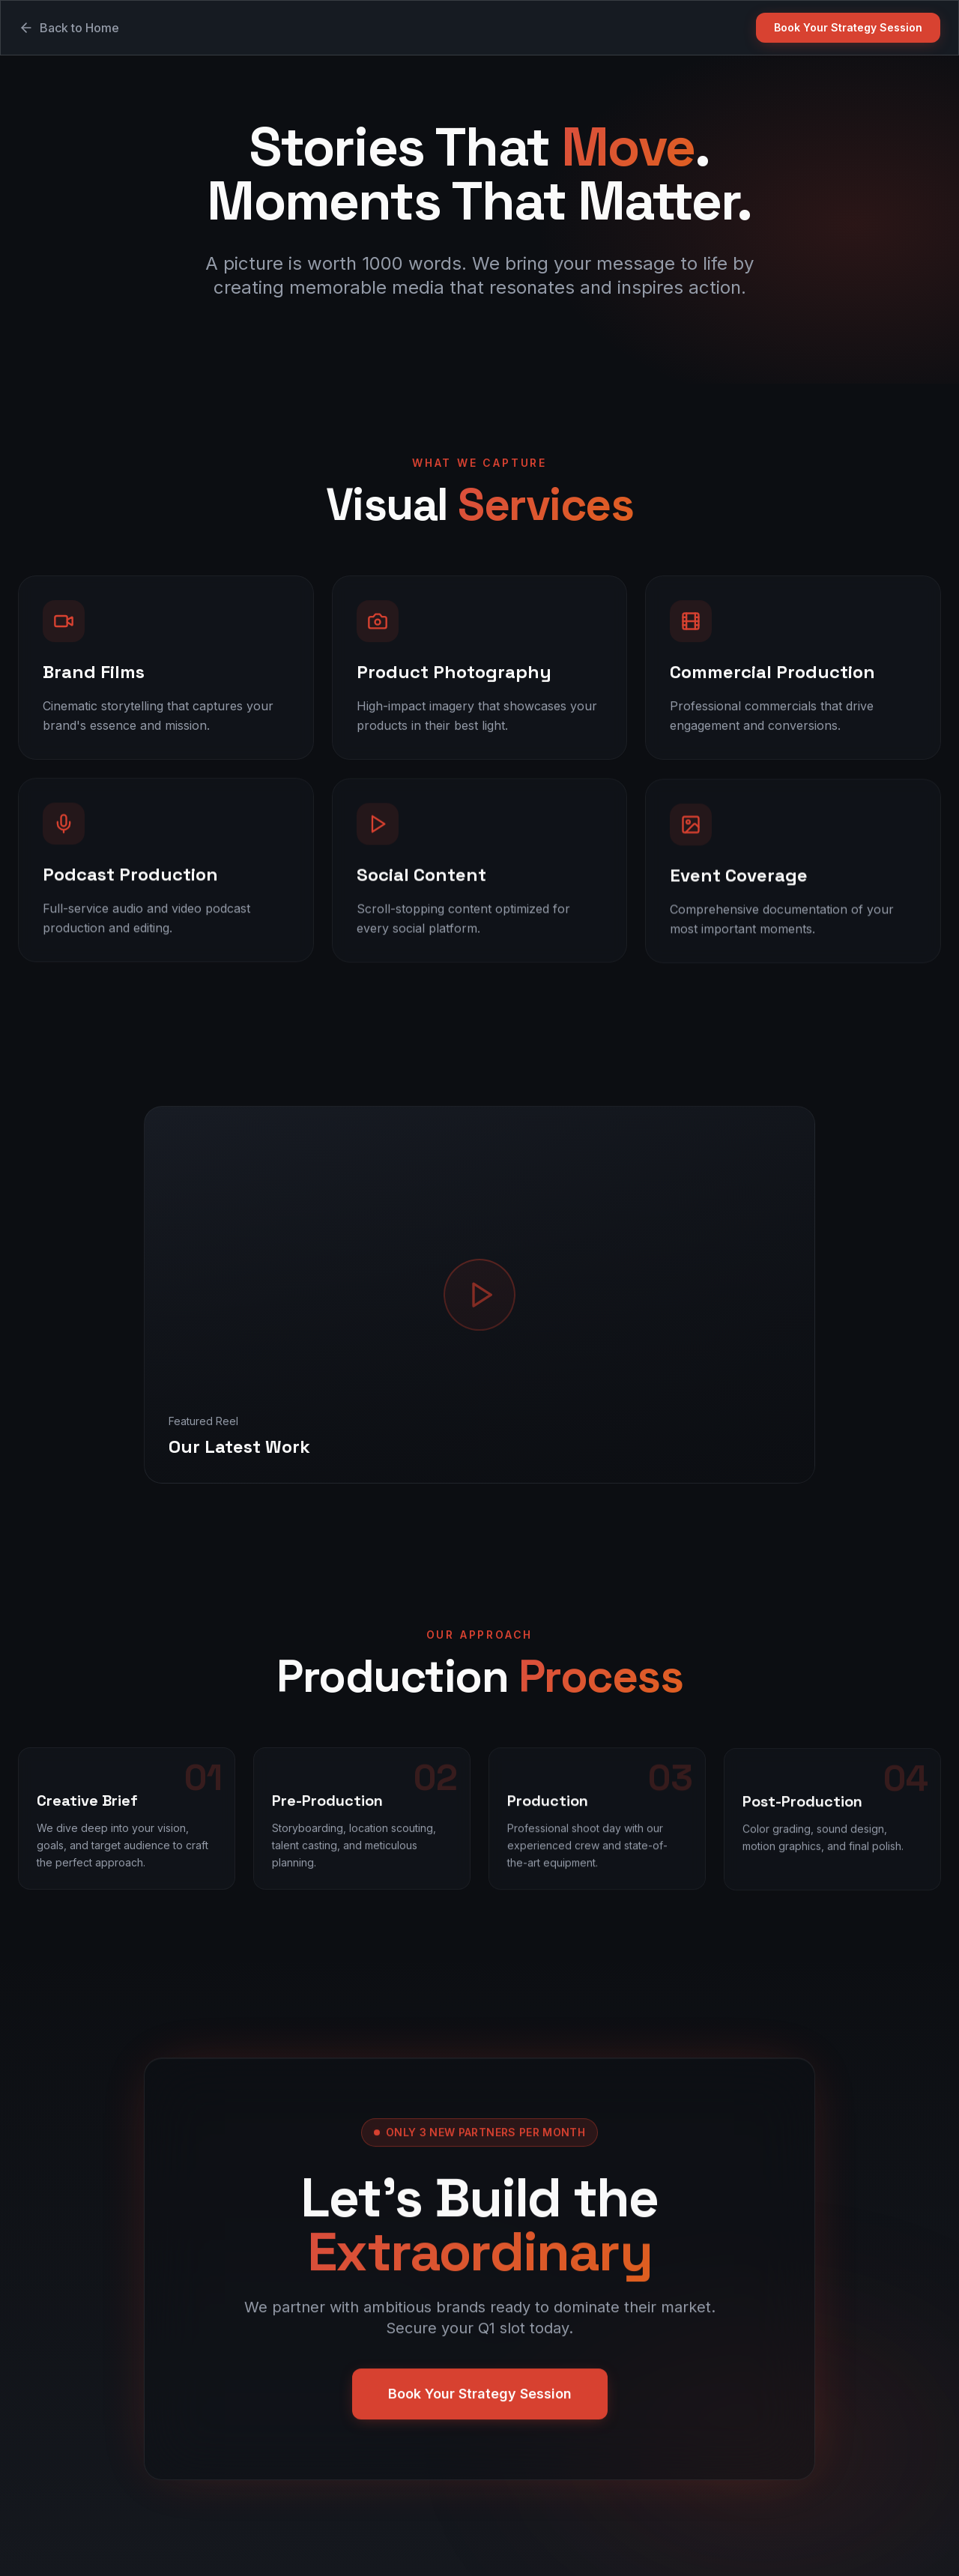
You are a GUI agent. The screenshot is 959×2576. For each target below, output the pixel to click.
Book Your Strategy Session (848, 27)
